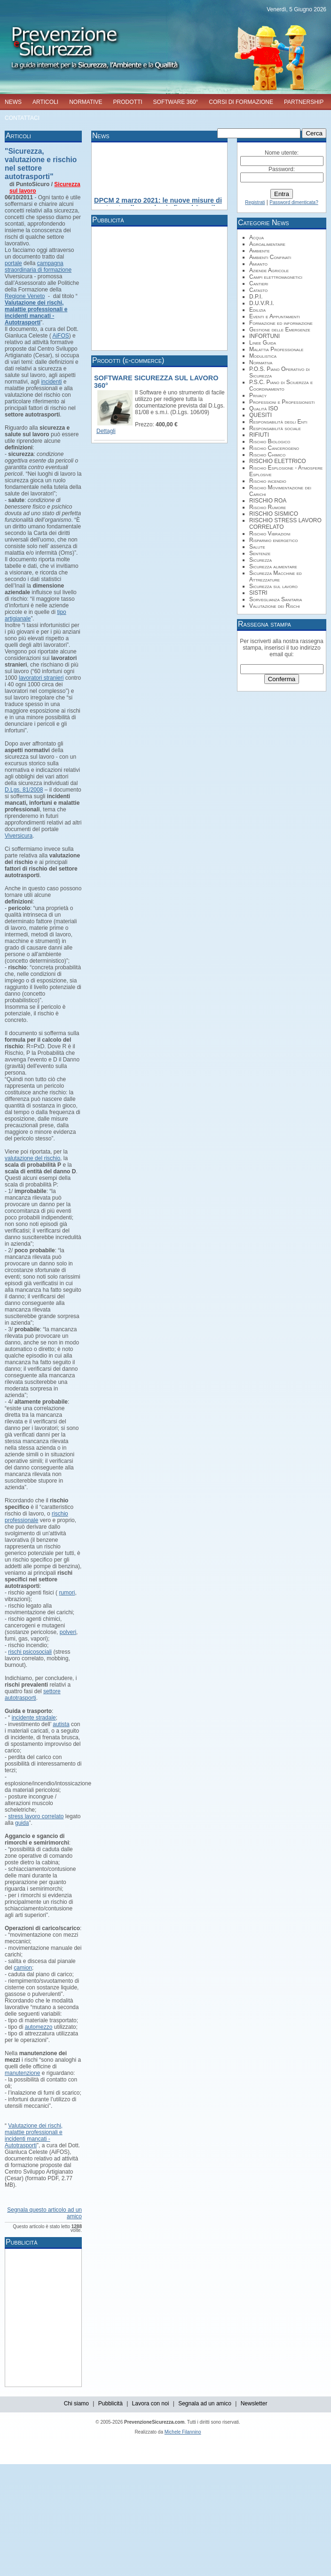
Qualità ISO (263, 408)
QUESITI (260, 415)
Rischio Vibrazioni (270, 533)
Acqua (256, 237)
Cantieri (258, 283)
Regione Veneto (25, 296)
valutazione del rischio (32, 1158)
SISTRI (258, 592)
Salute (257, 546)
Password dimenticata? (293, 202)
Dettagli (106, 431)
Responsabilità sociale (275, 428)
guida (22, 1823)
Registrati (255, 202)
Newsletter (254, 2403)
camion (23, 1967)
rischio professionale (36, 1517)
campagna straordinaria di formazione (38, 266)
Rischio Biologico (269, 441)
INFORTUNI (264, 336)
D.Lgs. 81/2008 (24, 789)
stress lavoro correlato (35, 1816)
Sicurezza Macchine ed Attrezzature (275, 576)
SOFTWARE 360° (175, 102)
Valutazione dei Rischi (274, 606)
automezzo (39, 2027)
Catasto (258, 290)
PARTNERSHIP (303, 102)
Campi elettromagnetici (275, 277)
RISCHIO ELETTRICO (277, 461)
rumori (67, 1592)
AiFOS (60, 335)
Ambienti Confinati (270, 257)
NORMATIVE (85, 102)
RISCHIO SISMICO (273, 513)
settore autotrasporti (33, 1694)
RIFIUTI (259, 435)
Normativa (260, 362)
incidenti (51, 381)
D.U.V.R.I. (261, 303)
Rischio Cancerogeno (274, 448)
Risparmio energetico (273, 540)
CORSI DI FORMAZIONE (241, 102)
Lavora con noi (150, 2403)
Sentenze (259, 553)
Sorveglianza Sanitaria (275, 599)
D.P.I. (255, 296)
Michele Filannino (183, 2432)
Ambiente (259, 250)
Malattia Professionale (276, 349)
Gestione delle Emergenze (279, 329)
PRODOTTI (127, 102)
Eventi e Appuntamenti (274, 316)
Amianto (258, 263)
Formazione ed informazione (281, 323)
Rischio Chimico (267, 454)
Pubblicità (110, 2403)
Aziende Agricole (269, 270)
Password (280, 169)
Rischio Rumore (267, 507)
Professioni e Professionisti (282, 402)
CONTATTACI (22, 118)
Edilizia (257, 309)
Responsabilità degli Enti (278, 421)
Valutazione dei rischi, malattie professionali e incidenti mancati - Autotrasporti (34, 2135)
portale (13, 263)
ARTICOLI (45, 102)
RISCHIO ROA (267, 500)
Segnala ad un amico (204, 2403)
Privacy (258, 395)
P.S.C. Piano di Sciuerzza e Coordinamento (281, 385)
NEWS (13, 102)
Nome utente (281, 152)
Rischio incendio (267, 481)
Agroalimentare (267, 244)
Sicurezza (260, 560)
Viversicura (18, 835)
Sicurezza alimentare (273, 566)
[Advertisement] (167, 2317)
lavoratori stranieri (41, 678)
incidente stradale (34, 1717)
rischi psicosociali (30, 1652)
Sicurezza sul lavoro (273, 586)
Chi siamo (76, 2403)
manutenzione (22, 2073)
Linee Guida (262, 342)
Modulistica (262, 356)
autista (61, 1724)
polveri (68, 1632)
